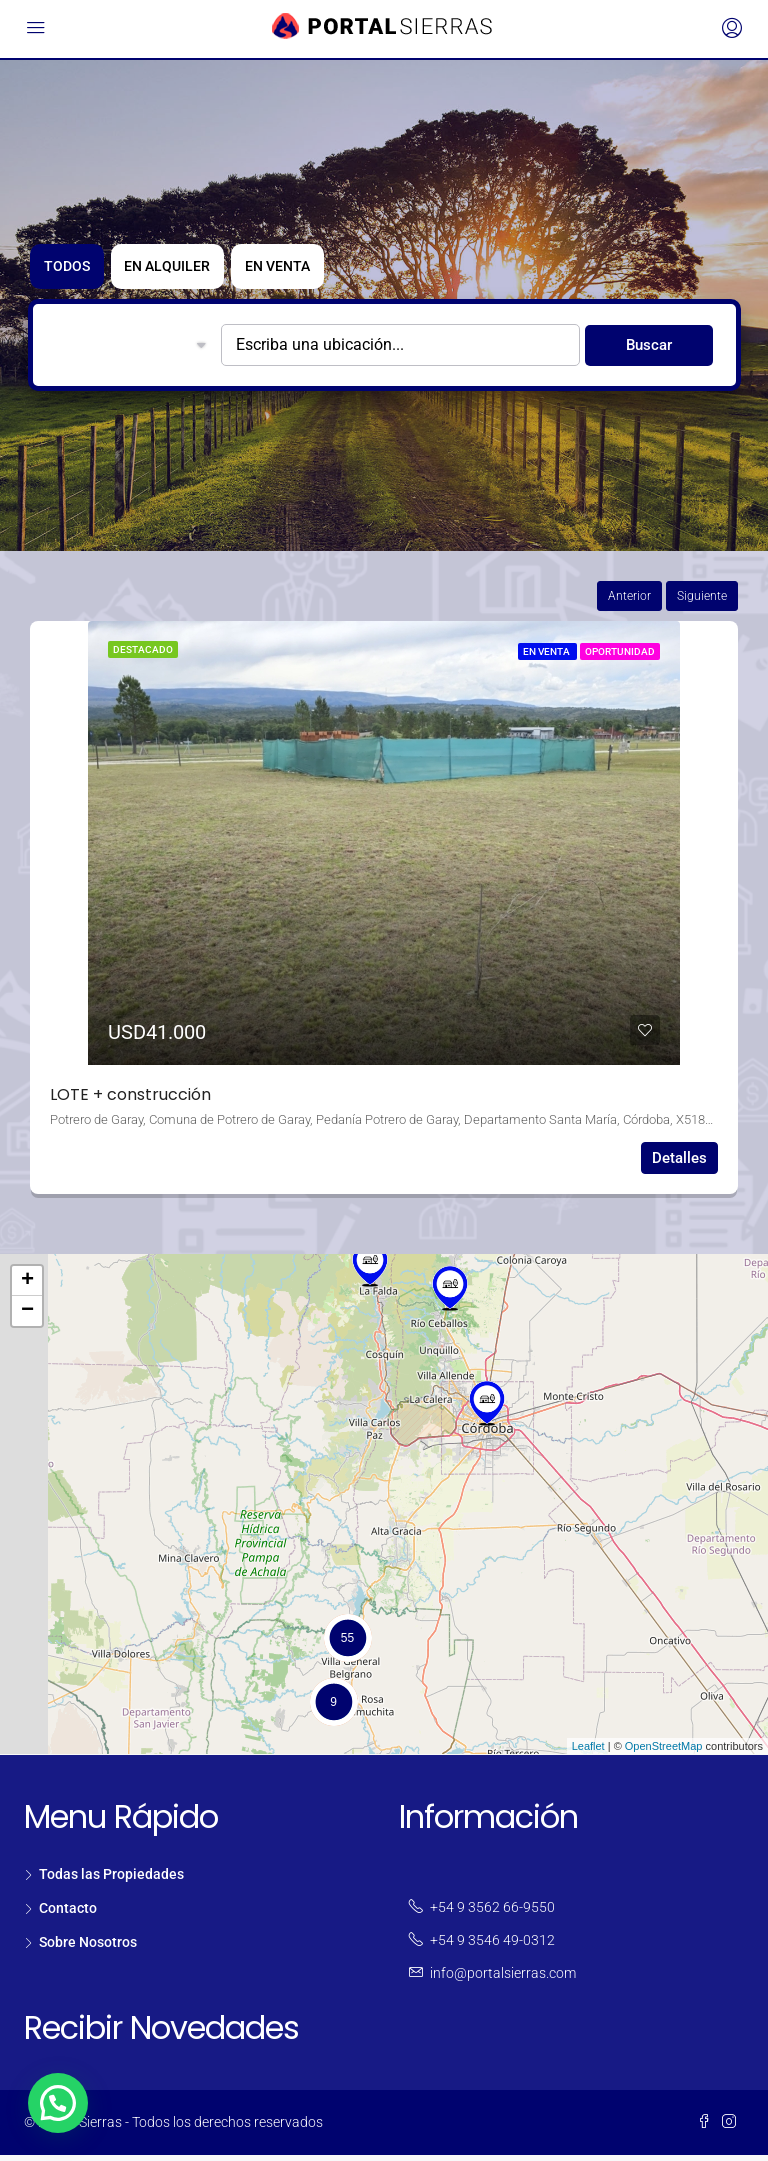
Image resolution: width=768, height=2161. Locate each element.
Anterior (629, 602)
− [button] (27, 1317)
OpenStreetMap (664, 1752)
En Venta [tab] (314, 272)
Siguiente (702, 602)
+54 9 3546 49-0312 (492, 1946)
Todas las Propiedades (111, 1880)
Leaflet (588, 1752)
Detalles (679, 1164)
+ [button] (27, 1287)
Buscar (649, 351)
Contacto (68, 1914)
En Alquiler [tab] (189, 272)
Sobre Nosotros (88, 1948)
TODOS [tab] (73, 272)
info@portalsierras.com (503, 1979)
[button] (58, 2103)
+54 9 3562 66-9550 (492, 1913)
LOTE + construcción (130, 1100)
